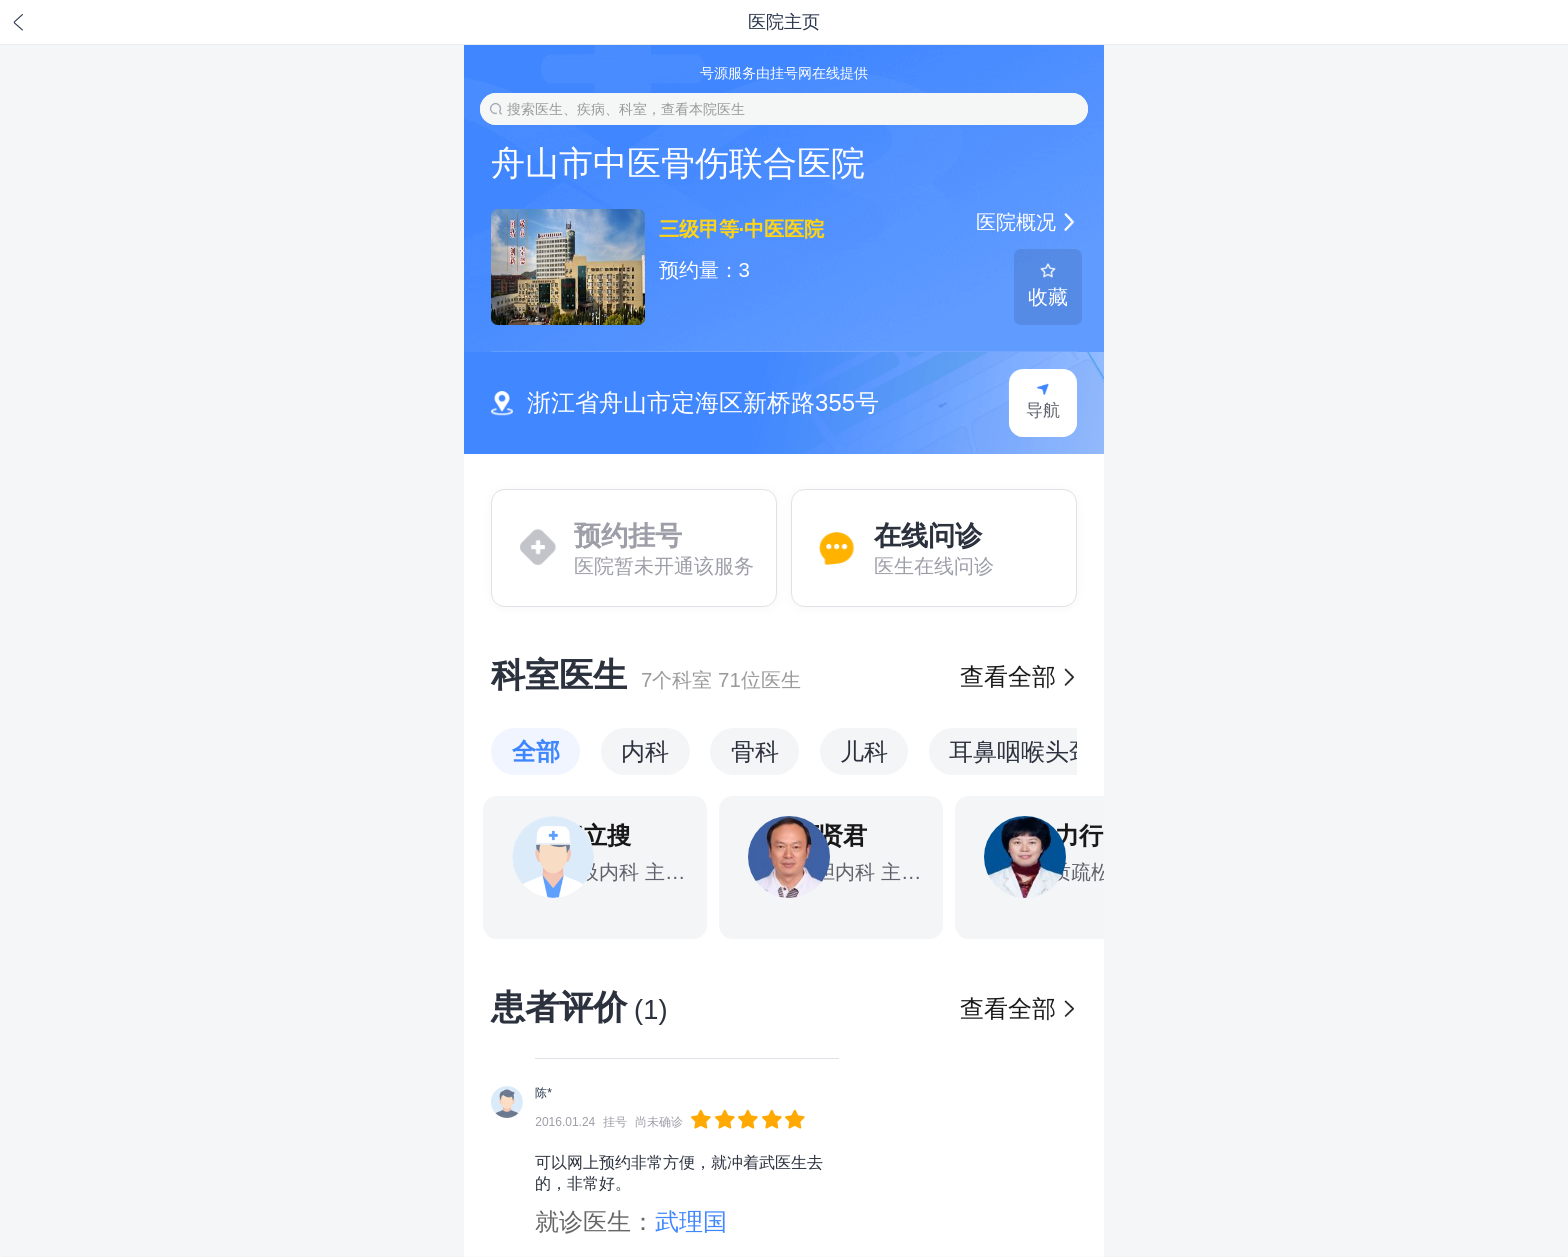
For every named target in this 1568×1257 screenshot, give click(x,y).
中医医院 (782, 228)
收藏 (1048, 285)
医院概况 (1026, 221)
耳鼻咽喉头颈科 (1033, 751)
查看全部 (1018, 676)
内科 (645, 751)
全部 (536, 751)
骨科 (755, 751)
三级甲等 (699, 228)
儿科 (864, 751)
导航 (1042, 401)
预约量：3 (704, 269)
